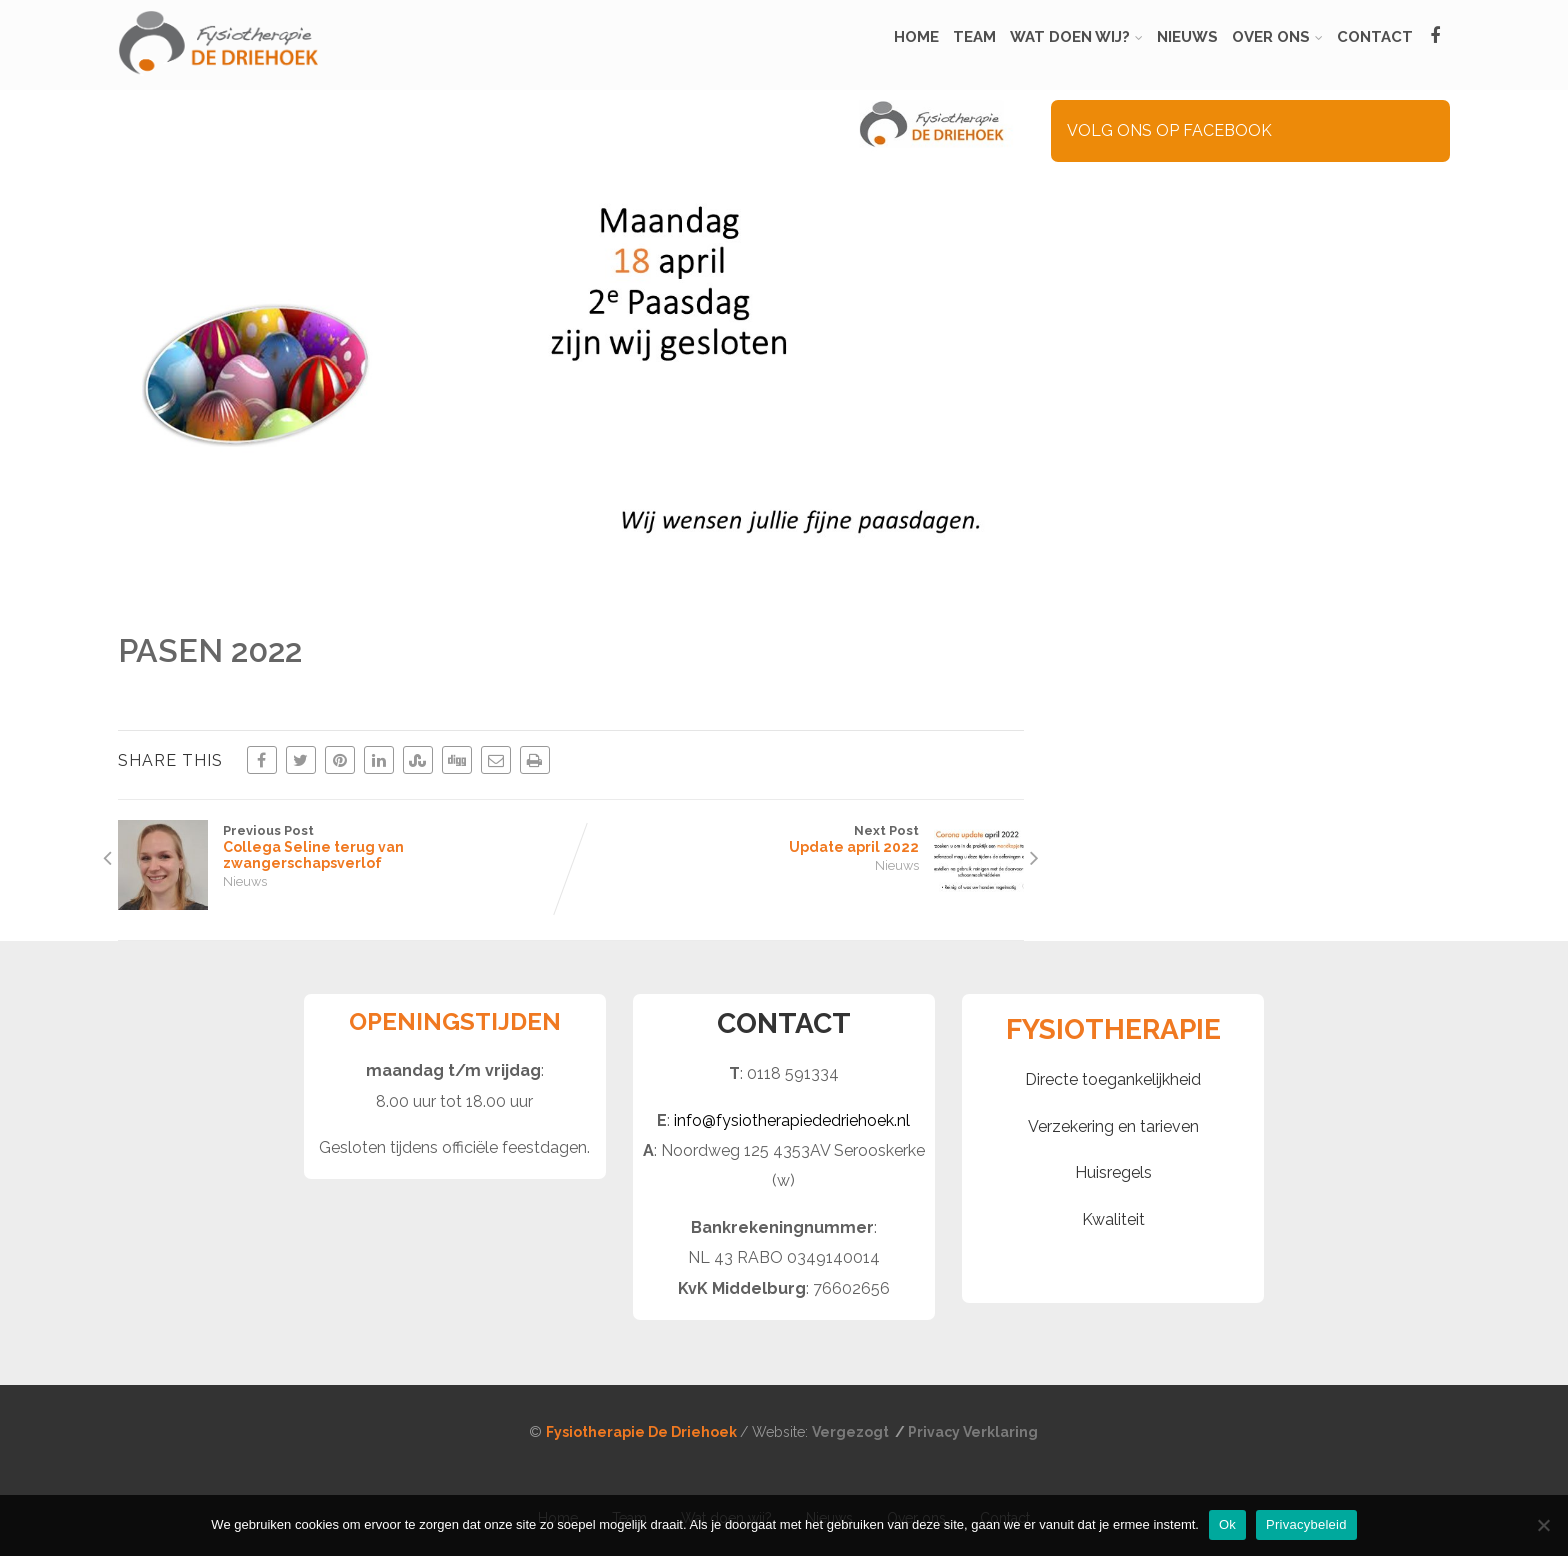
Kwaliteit (1113, 1219)
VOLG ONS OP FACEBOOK (1169, 130)
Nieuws (245, 881)
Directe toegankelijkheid (1113, 1079)
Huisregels (1113, 1172)
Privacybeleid (1306, 1524)
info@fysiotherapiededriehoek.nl (792, 1120)
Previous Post (344, 847)
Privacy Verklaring (973, 1432)
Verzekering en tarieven (1113, 1126)
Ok (1227, 1524)
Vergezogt (852, 1432)
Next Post (797, 839)
